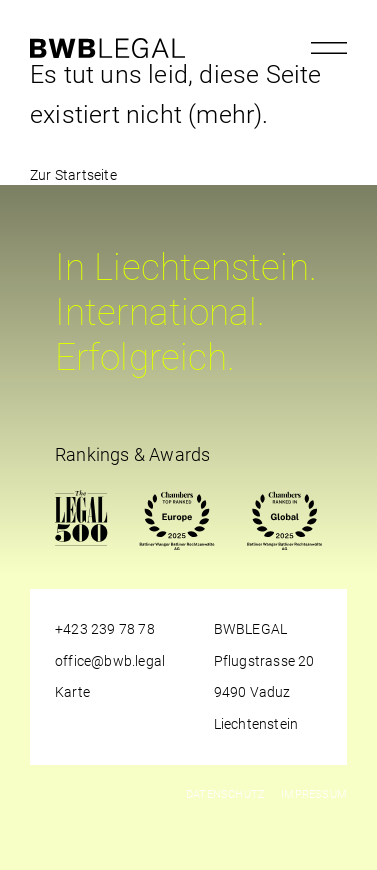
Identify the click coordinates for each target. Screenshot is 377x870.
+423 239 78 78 (105, 629)
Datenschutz (225, 794)
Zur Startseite (73, 175)
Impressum (314, 794)
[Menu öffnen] (329, 48)
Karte (72, 692)
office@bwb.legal (110, 661)
